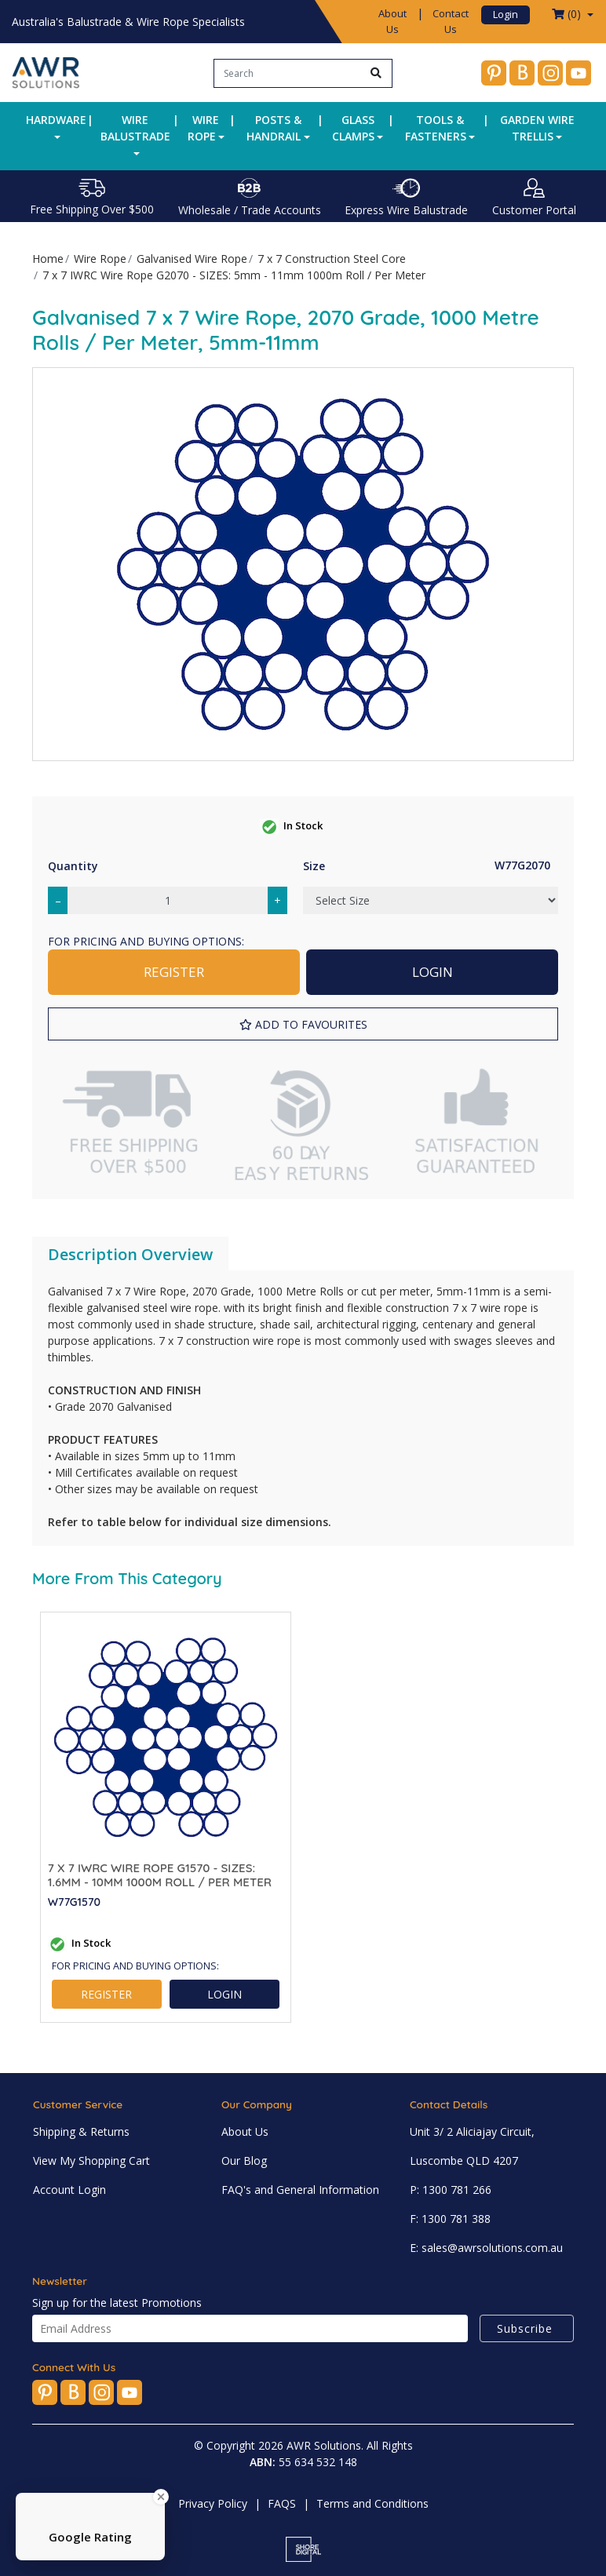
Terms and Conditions (372, 2503)
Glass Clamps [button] (353, 128)
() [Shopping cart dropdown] (568, 13)
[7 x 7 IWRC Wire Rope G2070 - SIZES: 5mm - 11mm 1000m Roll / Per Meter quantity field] (168, 900)
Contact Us (451, 21)
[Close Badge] (161, 2497)
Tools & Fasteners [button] (435, 128)
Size (314, 865)
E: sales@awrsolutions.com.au (486, 2247)
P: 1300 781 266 (450, 2189)
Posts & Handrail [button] (273, 128)
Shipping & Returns (81, 2131)
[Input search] (287, 73)
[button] (303, 1024)
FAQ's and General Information (300, 2189)
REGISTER (174, 972)
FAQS (282, 2503)
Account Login (69, 2189)
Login (505, 14)
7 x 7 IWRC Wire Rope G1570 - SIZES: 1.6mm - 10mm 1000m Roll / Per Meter (160, 1875)
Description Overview (130, 1254)
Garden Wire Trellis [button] (537, 128)
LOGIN (432, 972)
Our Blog (244, 2160)
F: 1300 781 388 (450, 2218)
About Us (392, 21)
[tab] (130, 1255)
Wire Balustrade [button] (135, 128)
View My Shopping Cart (91, 2160)
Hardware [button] (56, 119)
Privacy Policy (212, 2503)
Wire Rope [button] (204, 128)
